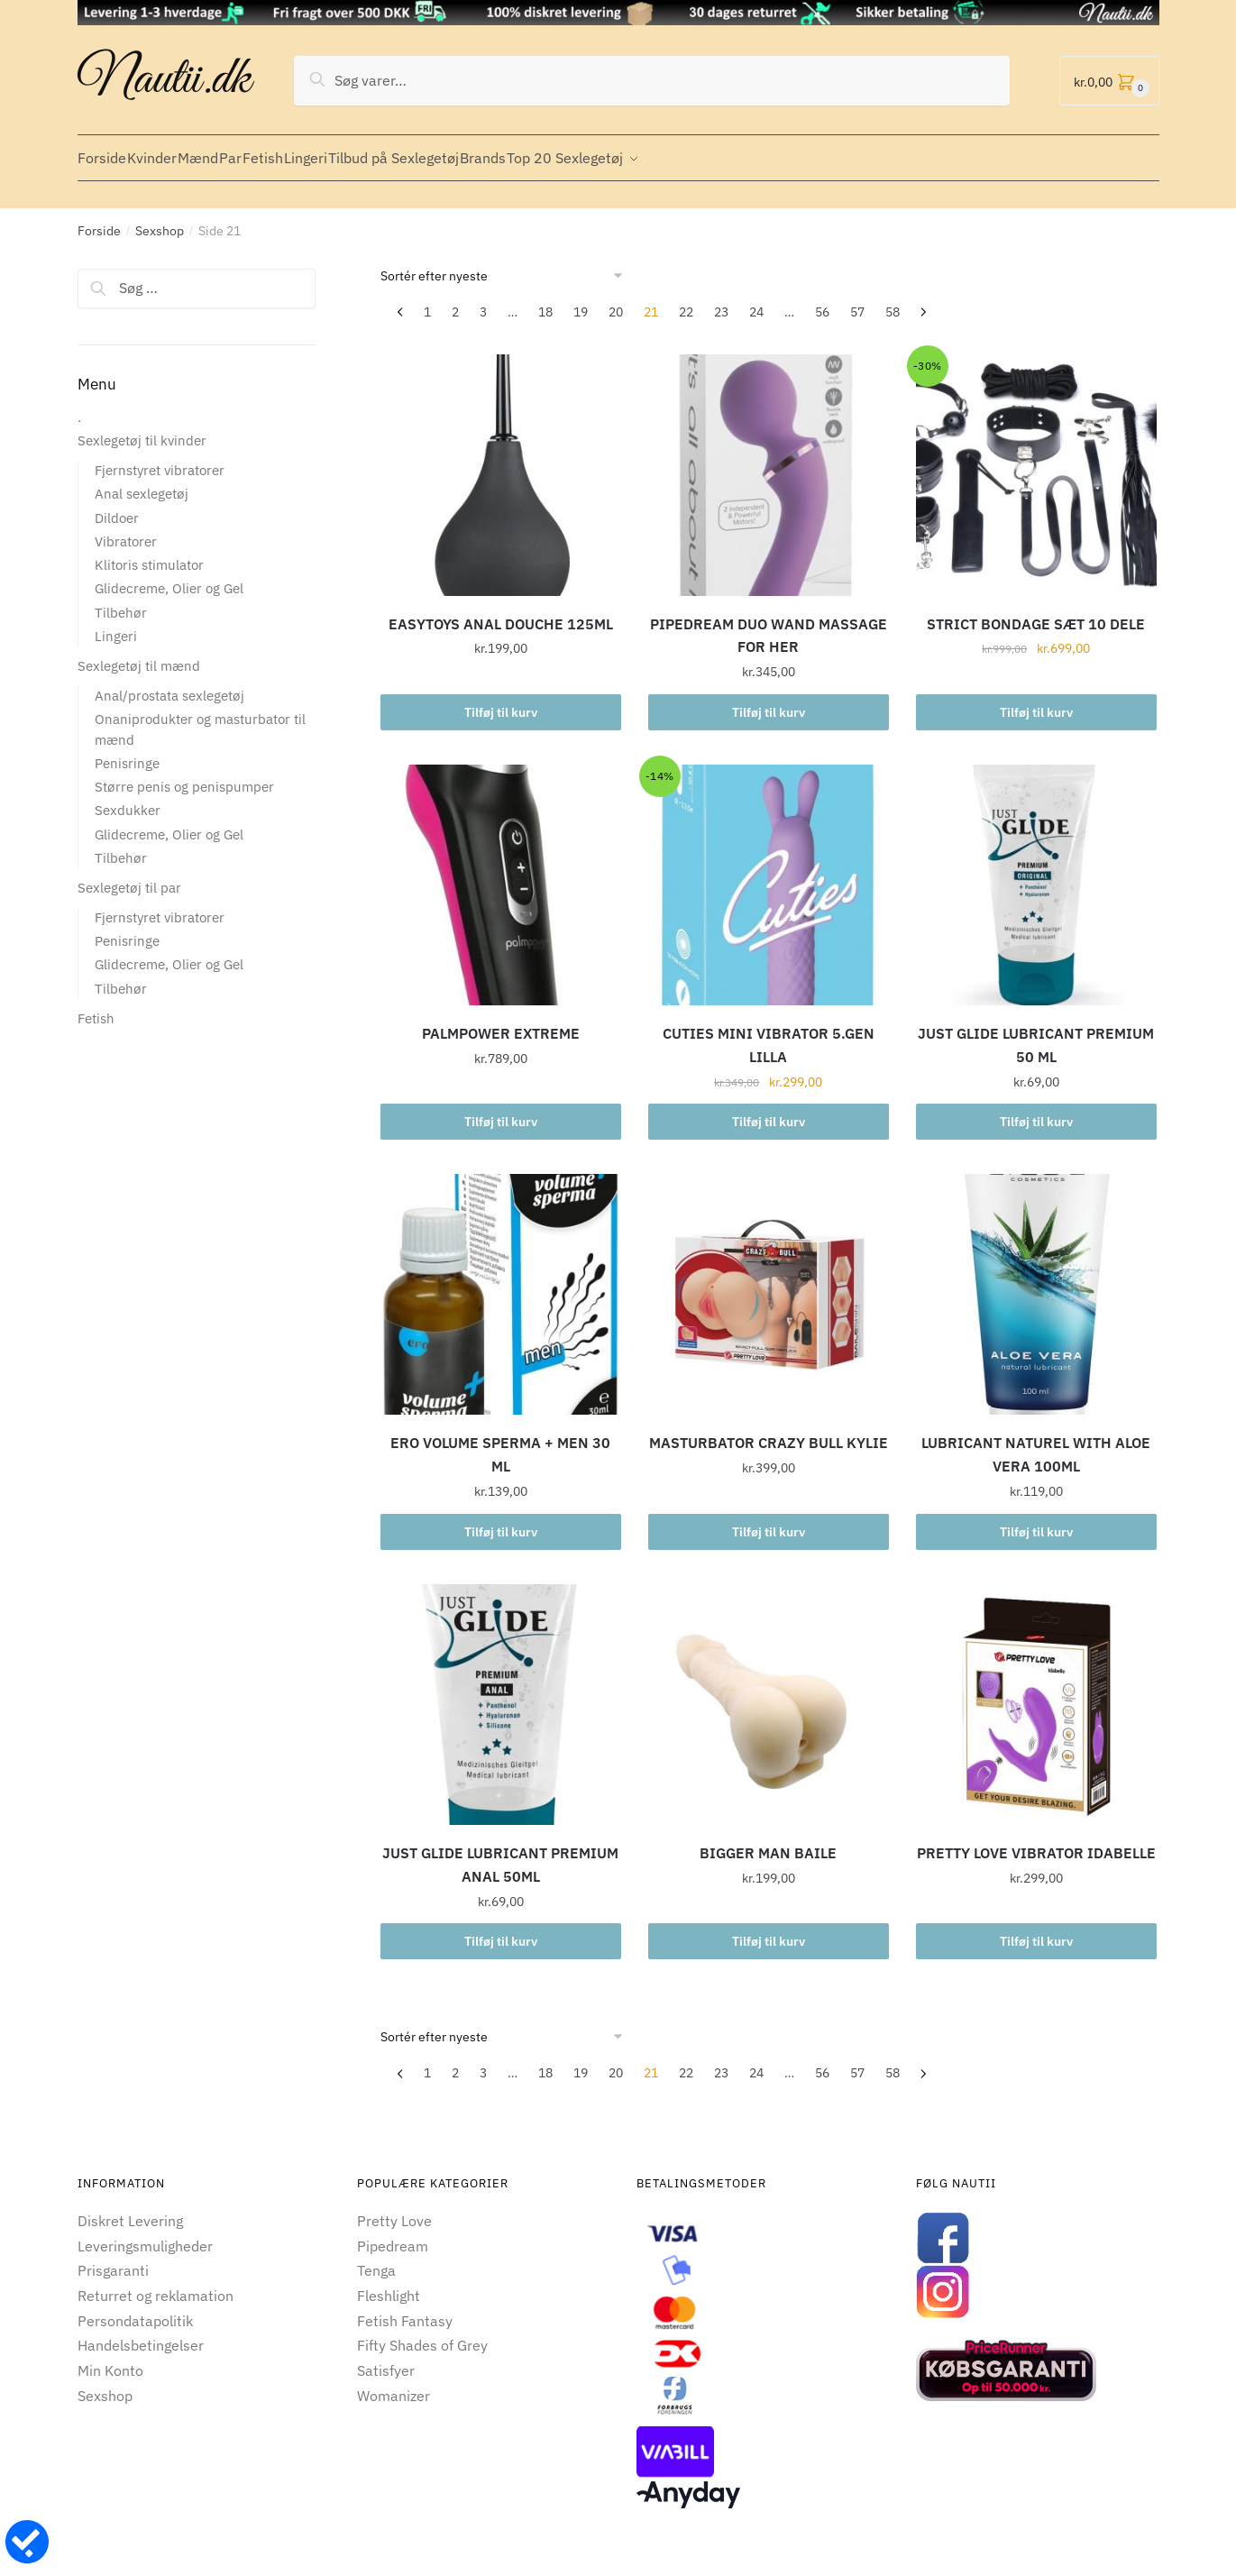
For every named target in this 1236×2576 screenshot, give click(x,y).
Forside (99, 220)
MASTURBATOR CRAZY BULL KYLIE (768, 1432)
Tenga (376, 2260)
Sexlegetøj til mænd (139, 655)
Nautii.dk (164, 80)
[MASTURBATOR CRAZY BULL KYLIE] (768, 1283)
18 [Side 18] (545, 301)
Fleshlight (388, 2285)
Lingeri (116, 625)
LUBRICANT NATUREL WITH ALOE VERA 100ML (1035, 1443)
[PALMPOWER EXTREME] (500, 874)
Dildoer (117, 507)
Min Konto (110, 2360)
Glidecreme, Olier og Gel (169, 577)
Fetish (96, 1007)
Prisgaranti (113, 2260)
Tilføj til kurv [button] (500, 701)
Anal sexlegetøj (141, 482)
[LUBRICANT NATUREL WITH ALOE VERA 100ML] (1036, 1283)
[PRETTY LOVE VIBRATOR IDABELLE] (1036, 1693)
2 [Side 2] (455, 301)
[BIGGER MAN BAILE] (768, 1693)
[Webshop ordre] (508, 265)
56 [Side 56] (822, 301)
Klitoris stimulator (149, 554)
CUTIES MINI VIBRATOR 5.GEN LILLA (768, 1034)
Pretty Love (394, 2210)
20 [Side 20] (616, 301)
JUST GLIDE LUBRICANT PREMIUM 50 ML (1036, 1034)
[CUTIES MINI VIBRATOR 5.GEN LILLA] (768, 874)
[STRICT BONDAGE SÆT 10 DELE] (1036, 464)
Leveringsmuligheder (145, 2235)
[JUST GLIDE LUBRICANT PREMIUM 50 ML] (1036, 874)
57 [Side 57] (857, 301)
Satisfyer (386, 2360)
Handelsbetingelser (141, 2334)
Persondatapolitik (135, 2310)
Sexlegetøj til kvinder (142, 429)
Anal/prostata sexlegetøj (169, 684)
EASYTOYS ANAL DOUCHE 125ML (501, 613)
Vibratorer (126, 530)
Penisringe (127, 752)
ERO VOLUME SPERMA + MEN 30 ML (500, 1443)
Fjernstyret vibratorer (159, 459)
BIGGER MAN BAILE (768, 1842)
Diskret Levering (130, 2210)
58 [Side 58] (892, 301)
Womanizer (393, 2385)
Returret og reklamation (155, 2285)
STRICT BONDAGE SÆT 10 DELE (1036, 613)
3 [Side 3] (483, 301)
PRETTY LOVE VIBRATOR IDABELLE (1036, 1842)
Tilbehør (121, 601)
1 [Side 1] (427, 301)
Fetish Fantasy (405, 2310)
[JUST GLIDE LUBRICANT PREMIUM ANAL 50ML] (500, 1693)
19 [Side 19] (580, 301)
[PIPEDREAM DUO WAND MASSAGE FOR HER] (768, 464)
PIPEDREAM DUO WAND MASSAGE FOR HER (768, 625)
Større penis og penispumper (184, 775)
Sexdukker (127, 799)
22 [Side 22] (686, 301)
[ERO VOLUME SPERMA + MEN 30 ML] (500, 1283)
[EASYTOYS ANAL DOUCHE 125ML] (500, 464)
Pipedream (392, 2235)
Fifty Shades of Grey (422, 2334)
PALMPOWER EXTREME (501, 1022)
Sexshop (159, 220)
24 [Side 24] (756, 301)
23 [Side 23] (721, 301)
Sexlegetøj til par (129, 876)
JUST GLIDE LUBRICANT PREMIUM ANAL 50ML (500, 1854)
